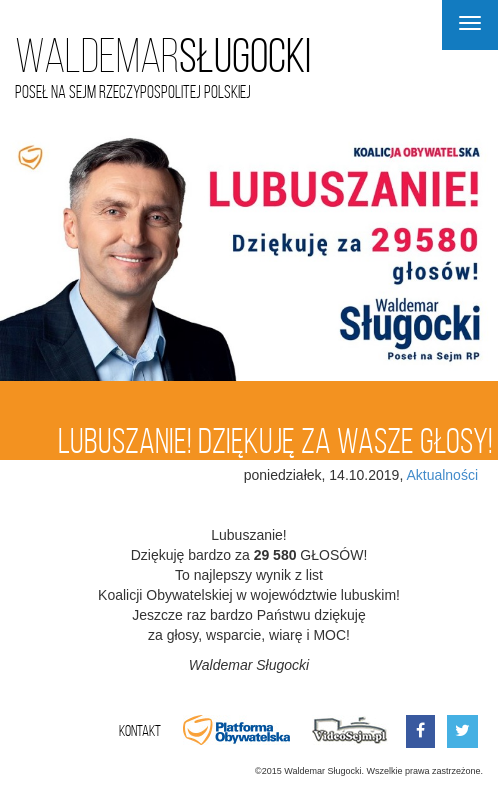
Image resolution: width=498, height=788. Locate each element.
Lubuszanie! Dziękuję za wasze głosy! (275, 440)
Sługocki (163, 56)
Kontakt (140, 730)
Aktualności (442, 475)
